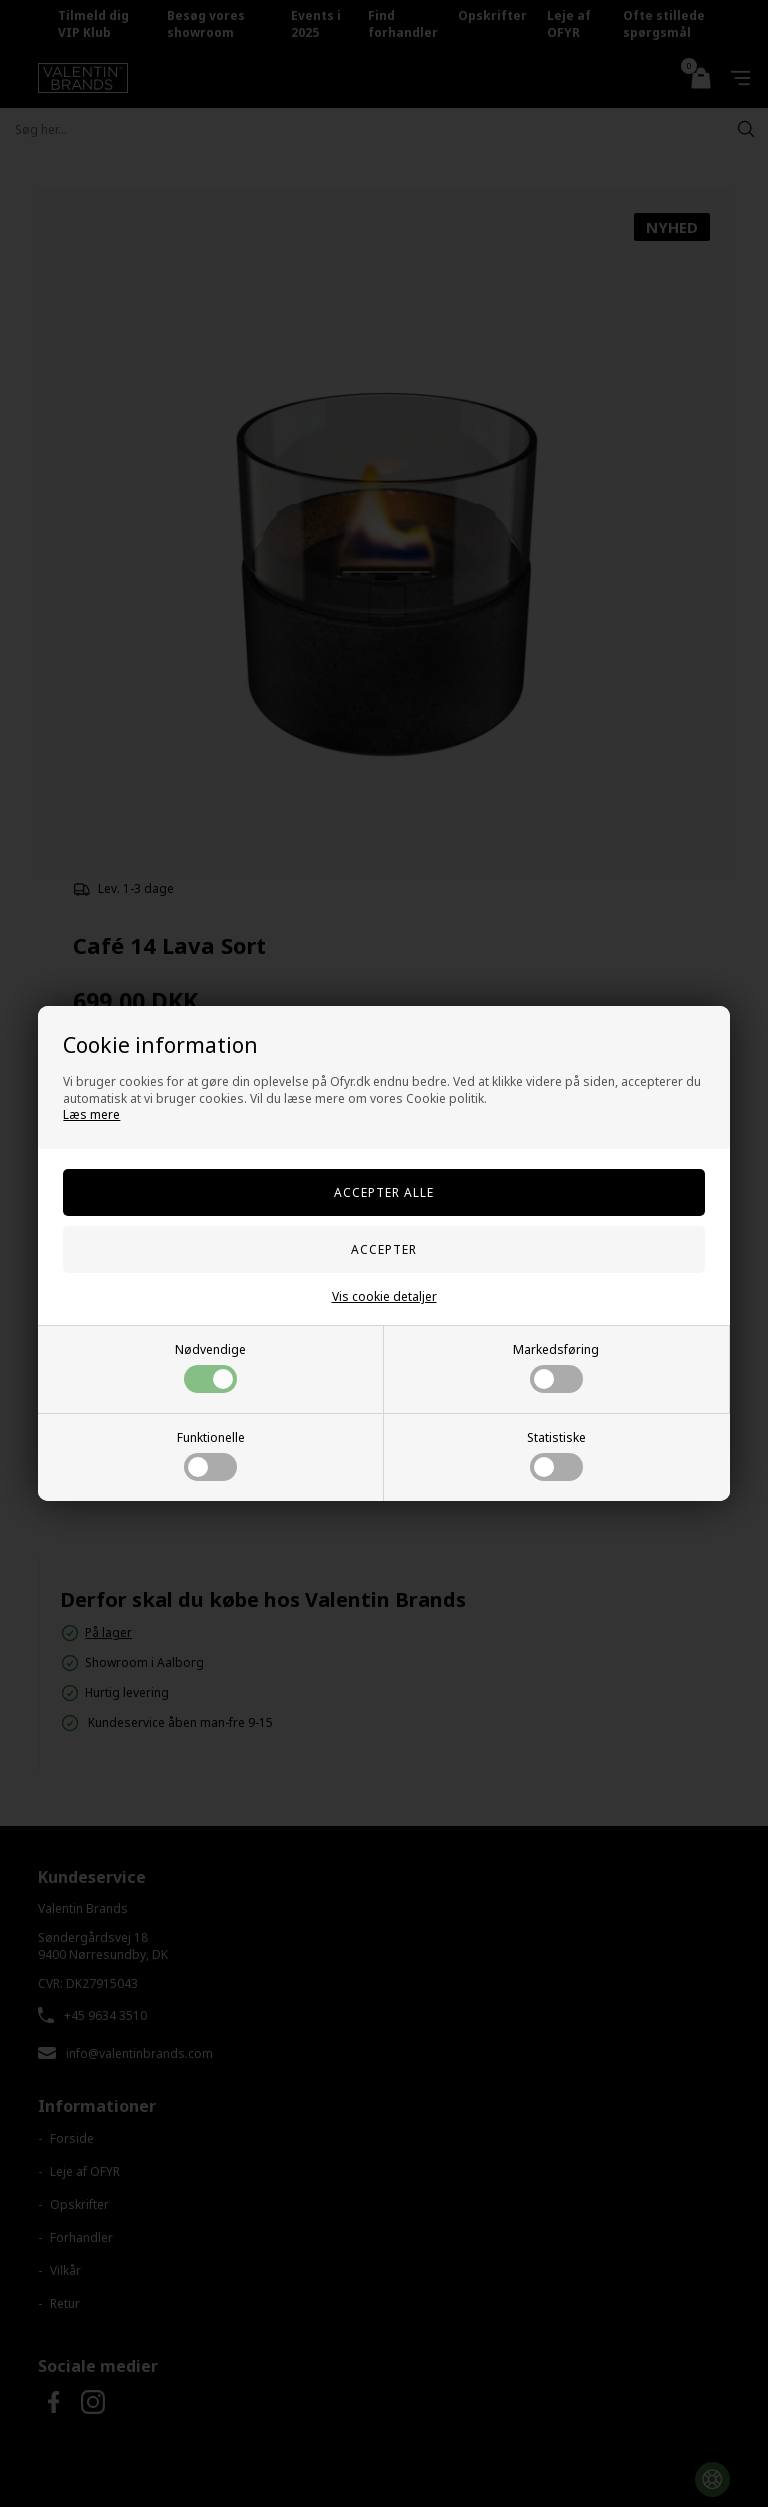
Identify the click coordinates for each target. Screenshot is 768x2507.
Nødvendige (210, 1367)
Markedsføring (556, 1367)
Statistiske (556, 1455)
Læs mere (91, 1114)
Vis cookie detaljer (384, 1296)
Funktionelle (211, 1455)
